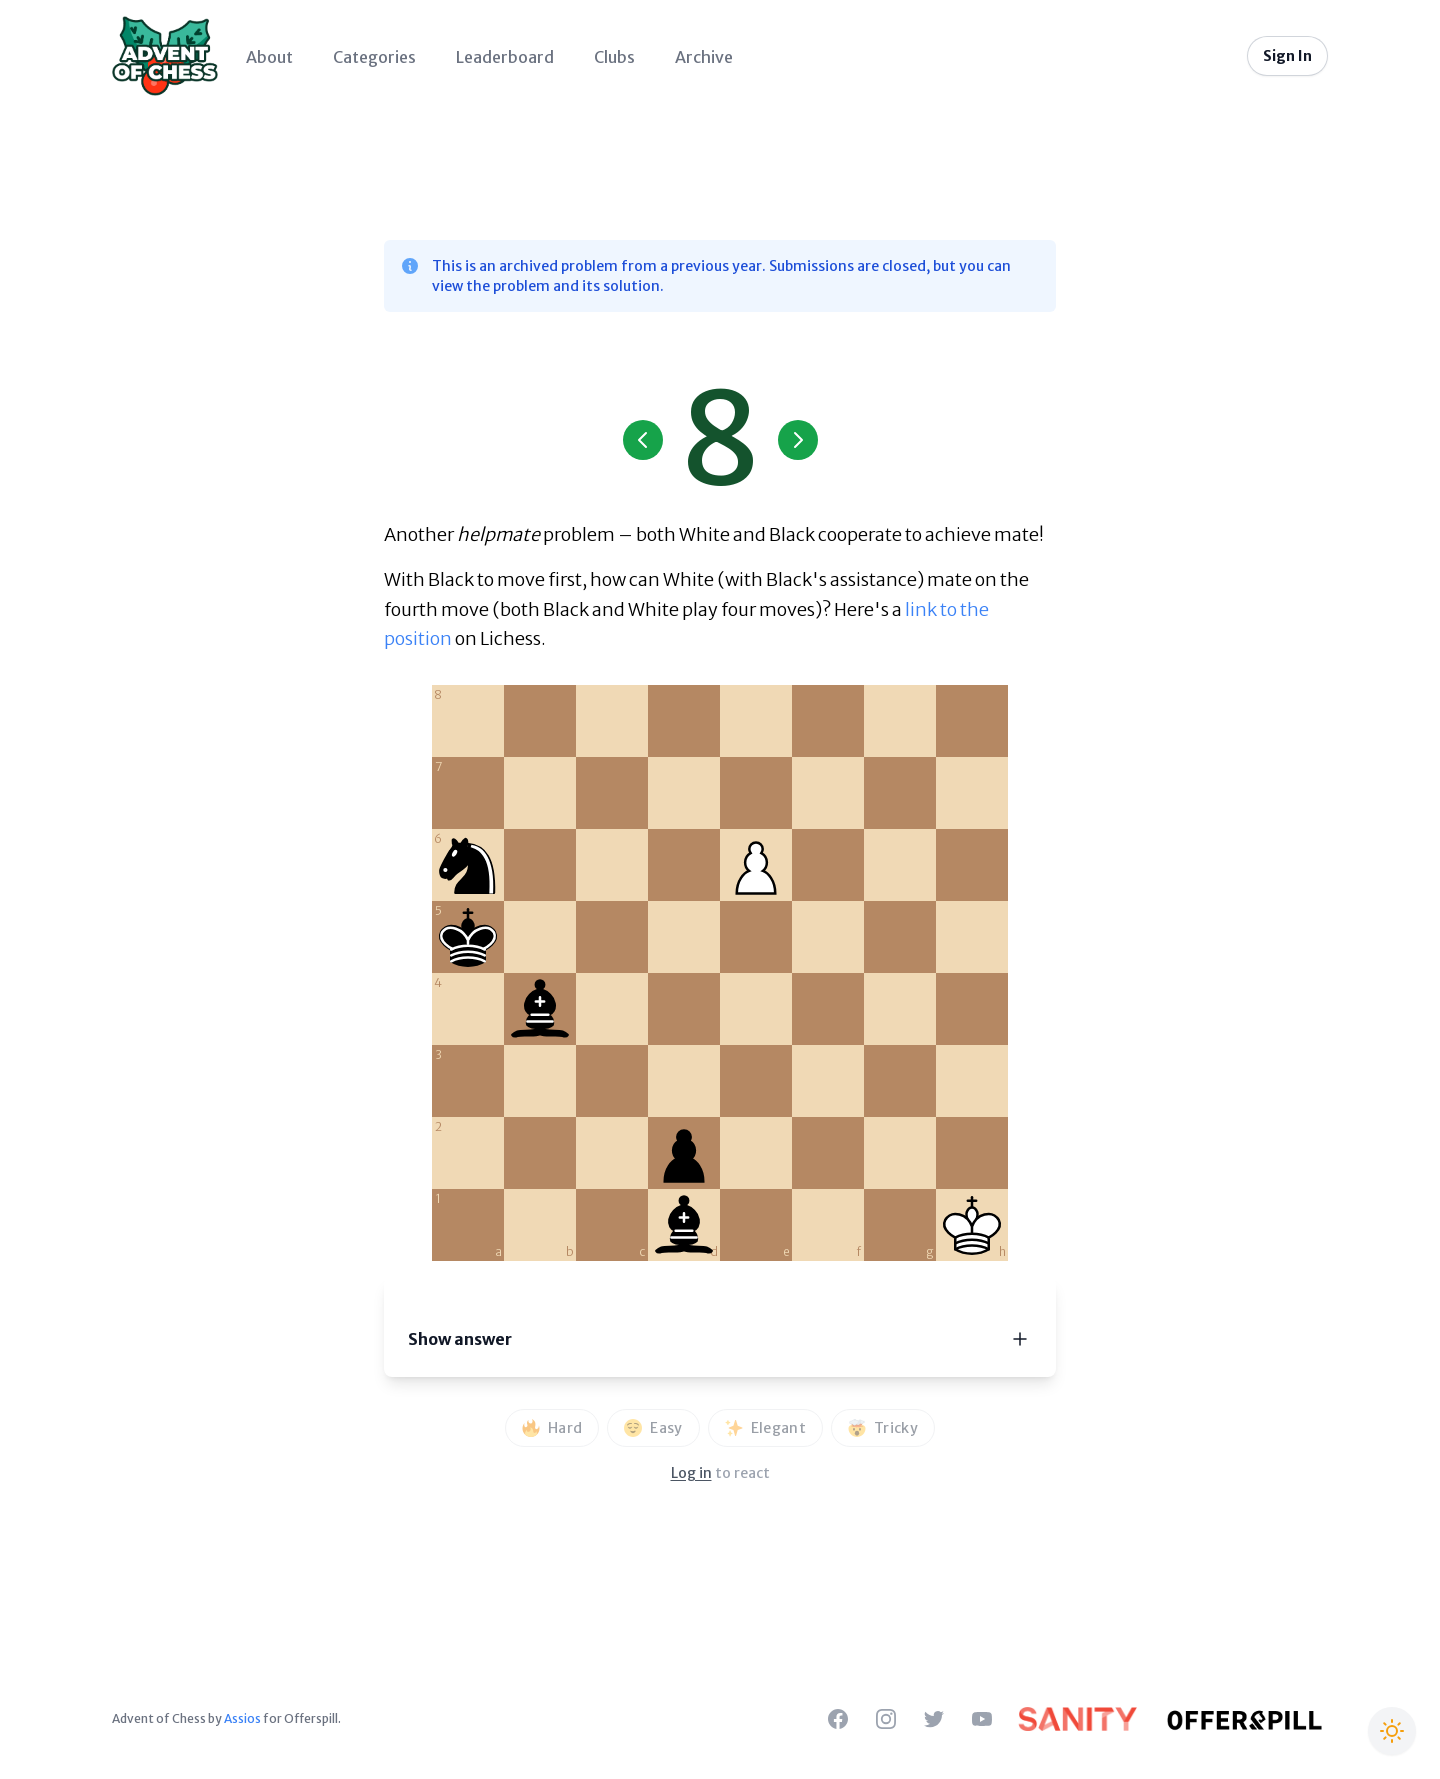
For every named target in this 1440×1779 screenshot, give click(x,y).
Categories (374, 57)
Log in (691, 1473)
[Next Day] (798, 440)
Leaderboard (505, 57)
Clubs (614, 57)
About (269, 57)
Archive (704, 57)
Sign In (1287, 56)
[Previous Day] (643, 440)
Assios (242, 1718)
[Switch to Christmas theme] (1392, 1731)
